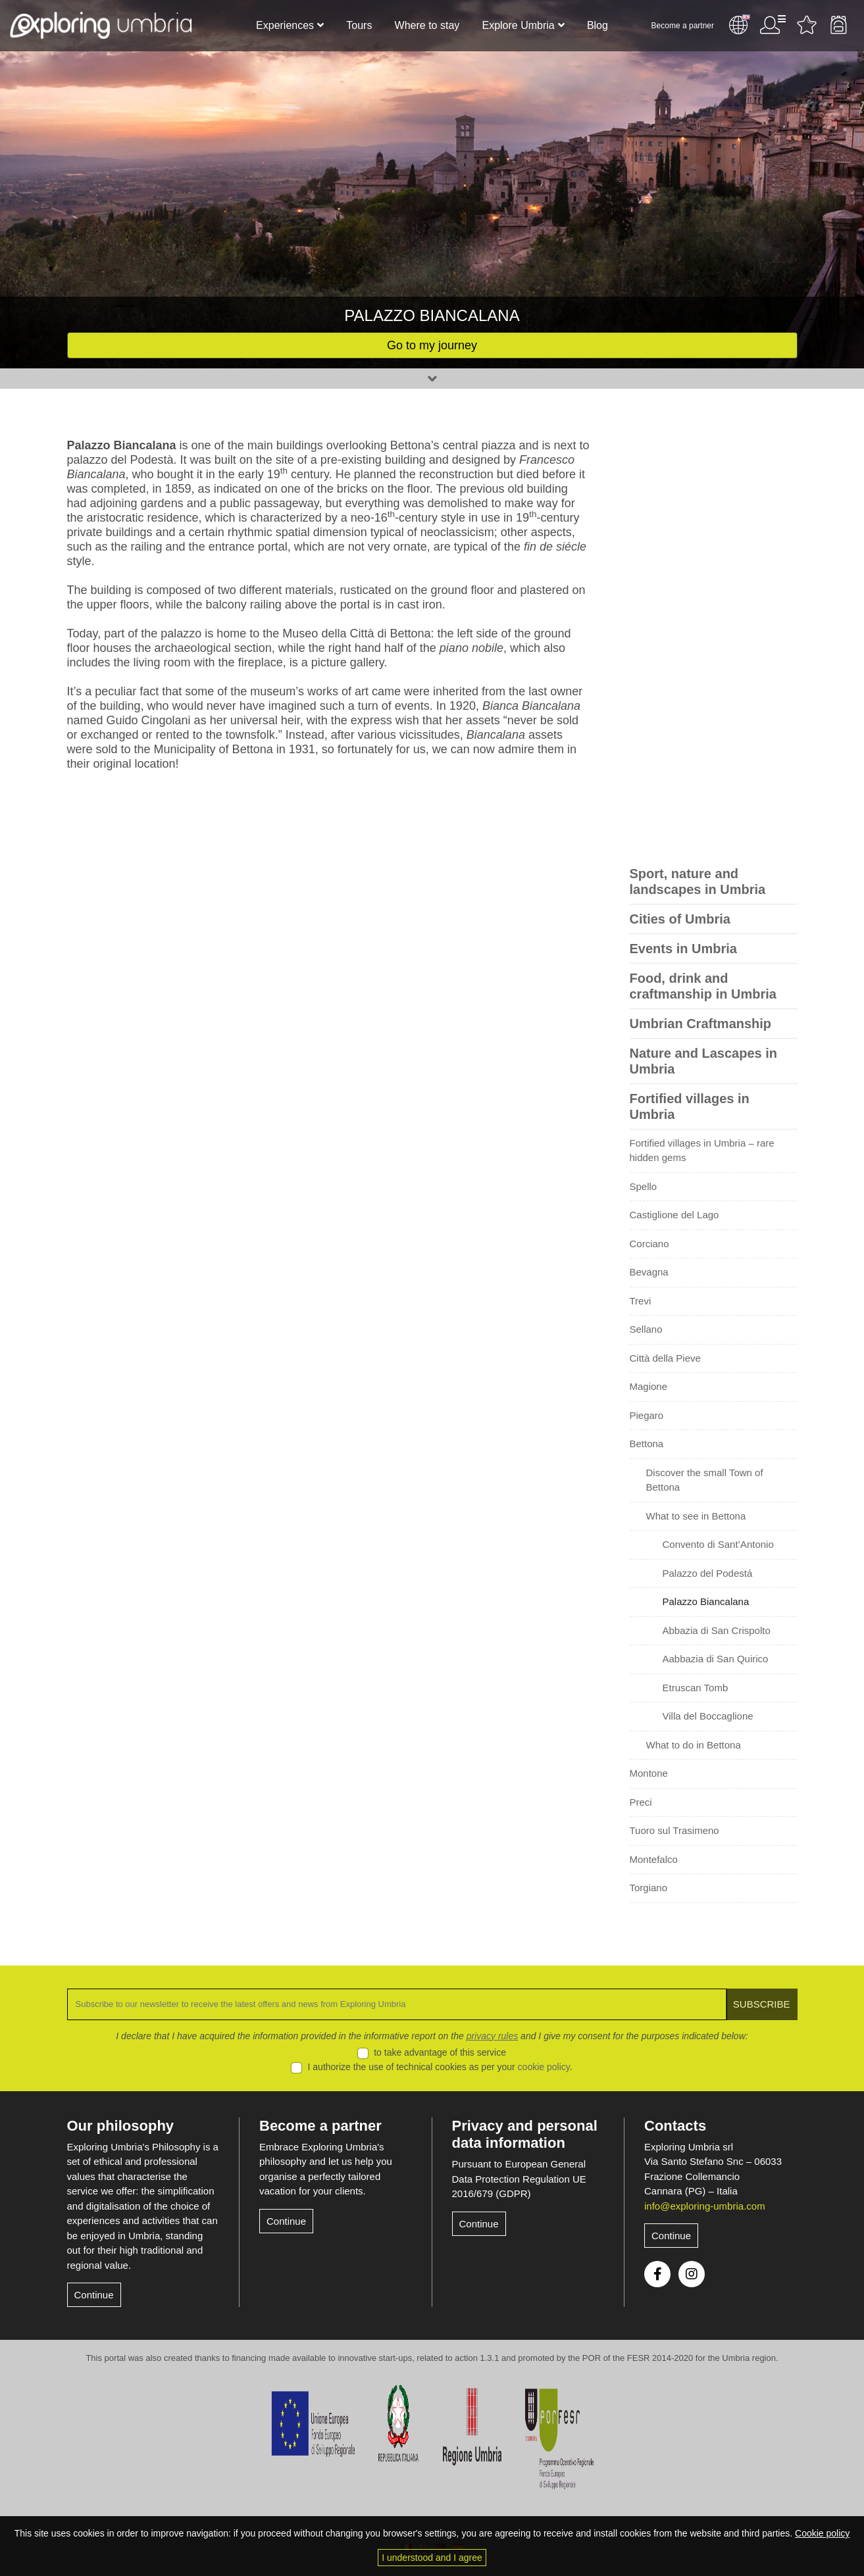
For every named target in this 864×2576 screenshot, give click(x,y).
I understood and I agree (432, 2557)
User (772, 25)
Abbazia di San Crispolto (717, 1630)
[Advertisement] (714, 635)
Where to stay (427, 25)
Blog (597, 25)
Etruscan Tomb (695, 1687)
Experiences (285, 25)
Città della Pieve (665, 1358)
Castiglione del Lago (674, 1214)
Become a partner (682, 25)
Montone (649, 1773)
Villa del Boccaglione (708, 1715)
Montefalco (654, 1859)
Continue (94, 2294)
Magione (649, 1386)
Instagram (691, 2274)
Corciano (649, 1243)
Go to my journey (432, 345)
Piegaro (647, 1415)
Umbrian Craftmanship (701, 1023)
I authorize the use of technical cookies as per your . (440, 2067)
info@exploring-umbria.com (704, 2206)
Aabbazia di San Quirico (716, 1658)
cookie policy (544, 2067)
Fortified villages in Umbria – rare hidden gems (702, 1150)
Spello (643, 1186)
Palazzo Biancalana (706, 1601)
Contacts (675, 2126)
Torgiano (649, 1887)
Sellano (646, 1329)
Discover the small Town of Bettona (704, 1480)
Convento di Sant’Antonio (718, 1544)
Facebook (657, 2274)
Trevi (640, 1300)
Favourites (806, 25)
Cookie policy (822, 2533)
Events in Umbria (683, 948)
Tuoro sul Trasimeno (674, 1830)
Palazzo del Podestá (708, 1573)
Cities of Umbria (680, 919)
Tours (359, 25)
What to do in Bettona (693, 1744)
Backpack (838, 25)
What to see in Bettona (696, 1516)
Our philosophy (120, 2126)
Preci (641, 1802)
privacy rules (493, 2036)
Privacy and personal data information (524, 2134)
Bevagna (649, 1271)
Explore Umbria (518, 25)
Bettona (647, 1443)
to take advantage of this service (440, 2052)
